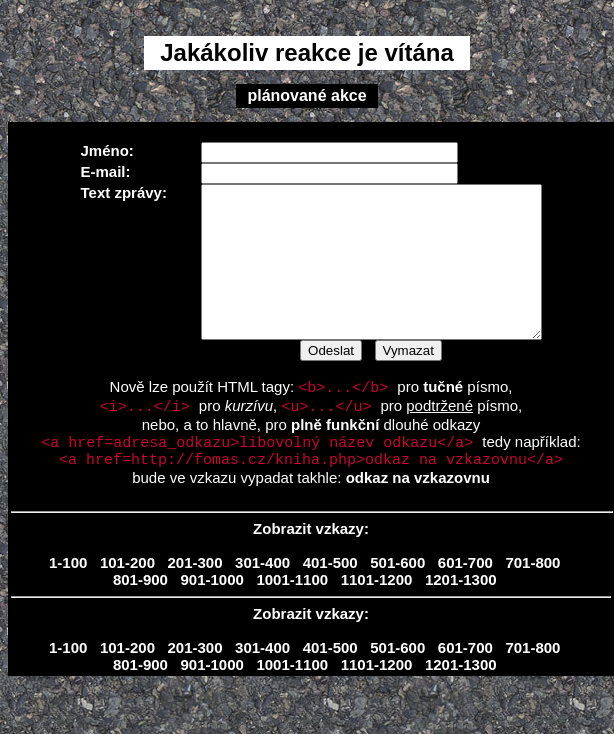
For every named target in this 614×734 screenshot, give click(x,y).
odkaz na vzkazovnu (418, 513)
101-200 (127, 598)
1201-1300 (461, 615)
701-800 (532, 598)
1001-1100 (292, 615)
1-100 (68, 598)
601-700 (465, 598)
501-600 (397, 598)
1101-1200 (377, 615)
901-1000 (211, 615)
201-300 (195, 598)
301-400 (262, 598)
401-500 (330, 598)
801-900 (140, 615)
